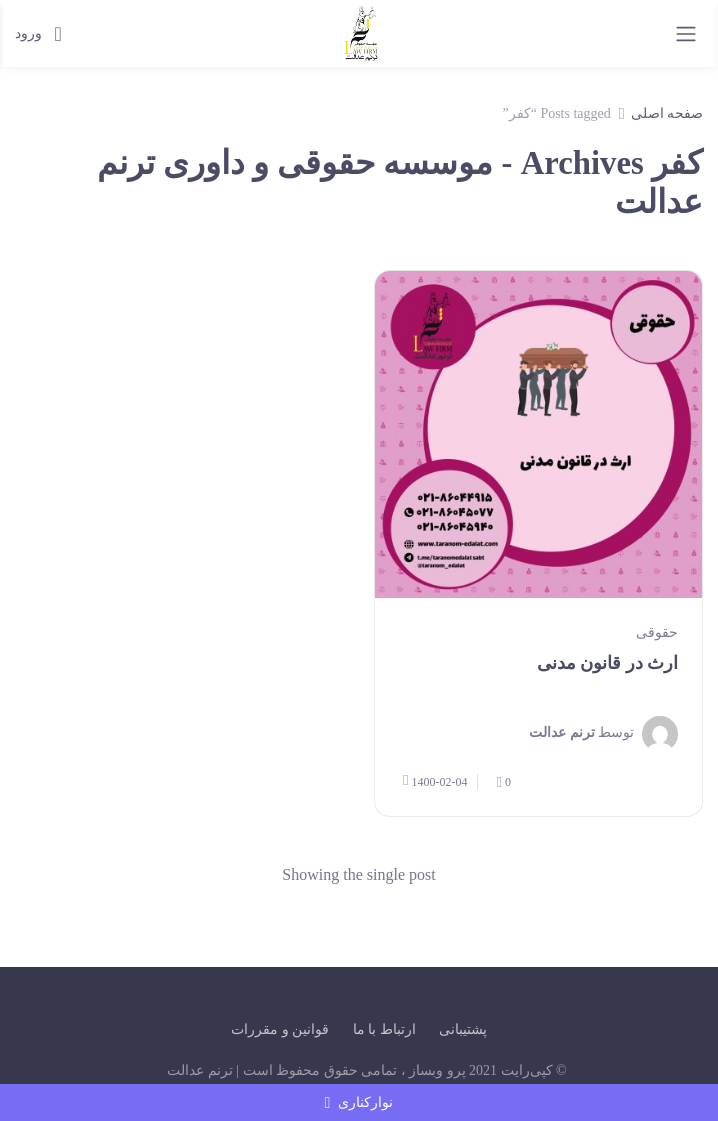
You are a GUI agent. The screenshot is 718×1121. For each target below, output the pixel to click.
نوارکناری (359, 1103)
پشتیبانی (463, 1029)
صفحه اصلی (667, 113)
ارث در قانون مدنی (608, 663)
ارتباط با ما (384, 1029)
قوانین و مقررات (280, 1029)
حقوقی (657, 632)
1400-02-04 (435, 780)
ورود (38, 34)
